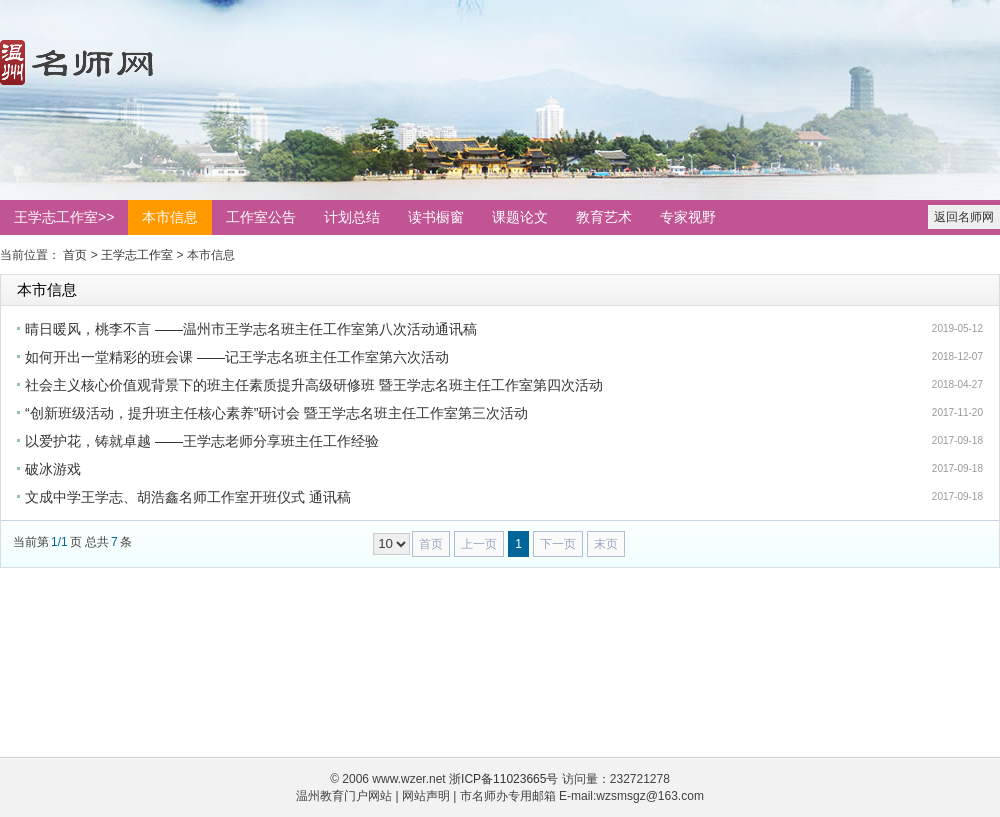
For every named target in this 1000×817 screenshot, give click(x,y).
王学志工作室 (137, 255)
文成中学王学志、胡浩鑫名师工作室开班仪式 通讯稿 (188, 497)
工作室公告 (261, 217)
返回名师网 (964, 217)
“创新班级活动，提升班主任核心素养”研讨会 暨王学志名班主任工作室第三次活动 (276, 413)
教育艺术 (604, 217)
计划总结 (352, 217)
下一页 (558, 544)
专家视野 (688, 217)
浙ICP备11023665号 (503, 779)
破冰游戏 (53, 469)
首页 (75, 255)
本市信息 (170, 217)
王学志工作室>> (64, 217)
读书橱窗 (436, 217)
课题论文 (520, 217)
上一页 (479, 544)
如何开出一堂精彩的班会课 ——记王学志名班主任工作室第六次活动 (237, 357)
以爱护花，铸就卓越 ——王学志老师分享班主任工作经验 (202, 441)
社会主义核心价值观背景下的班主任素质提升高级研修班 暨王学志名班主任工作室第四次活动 (314, 385)
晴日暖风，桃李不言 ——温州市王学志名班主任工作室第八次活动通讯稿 (251, 329)
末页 (606, 544)
